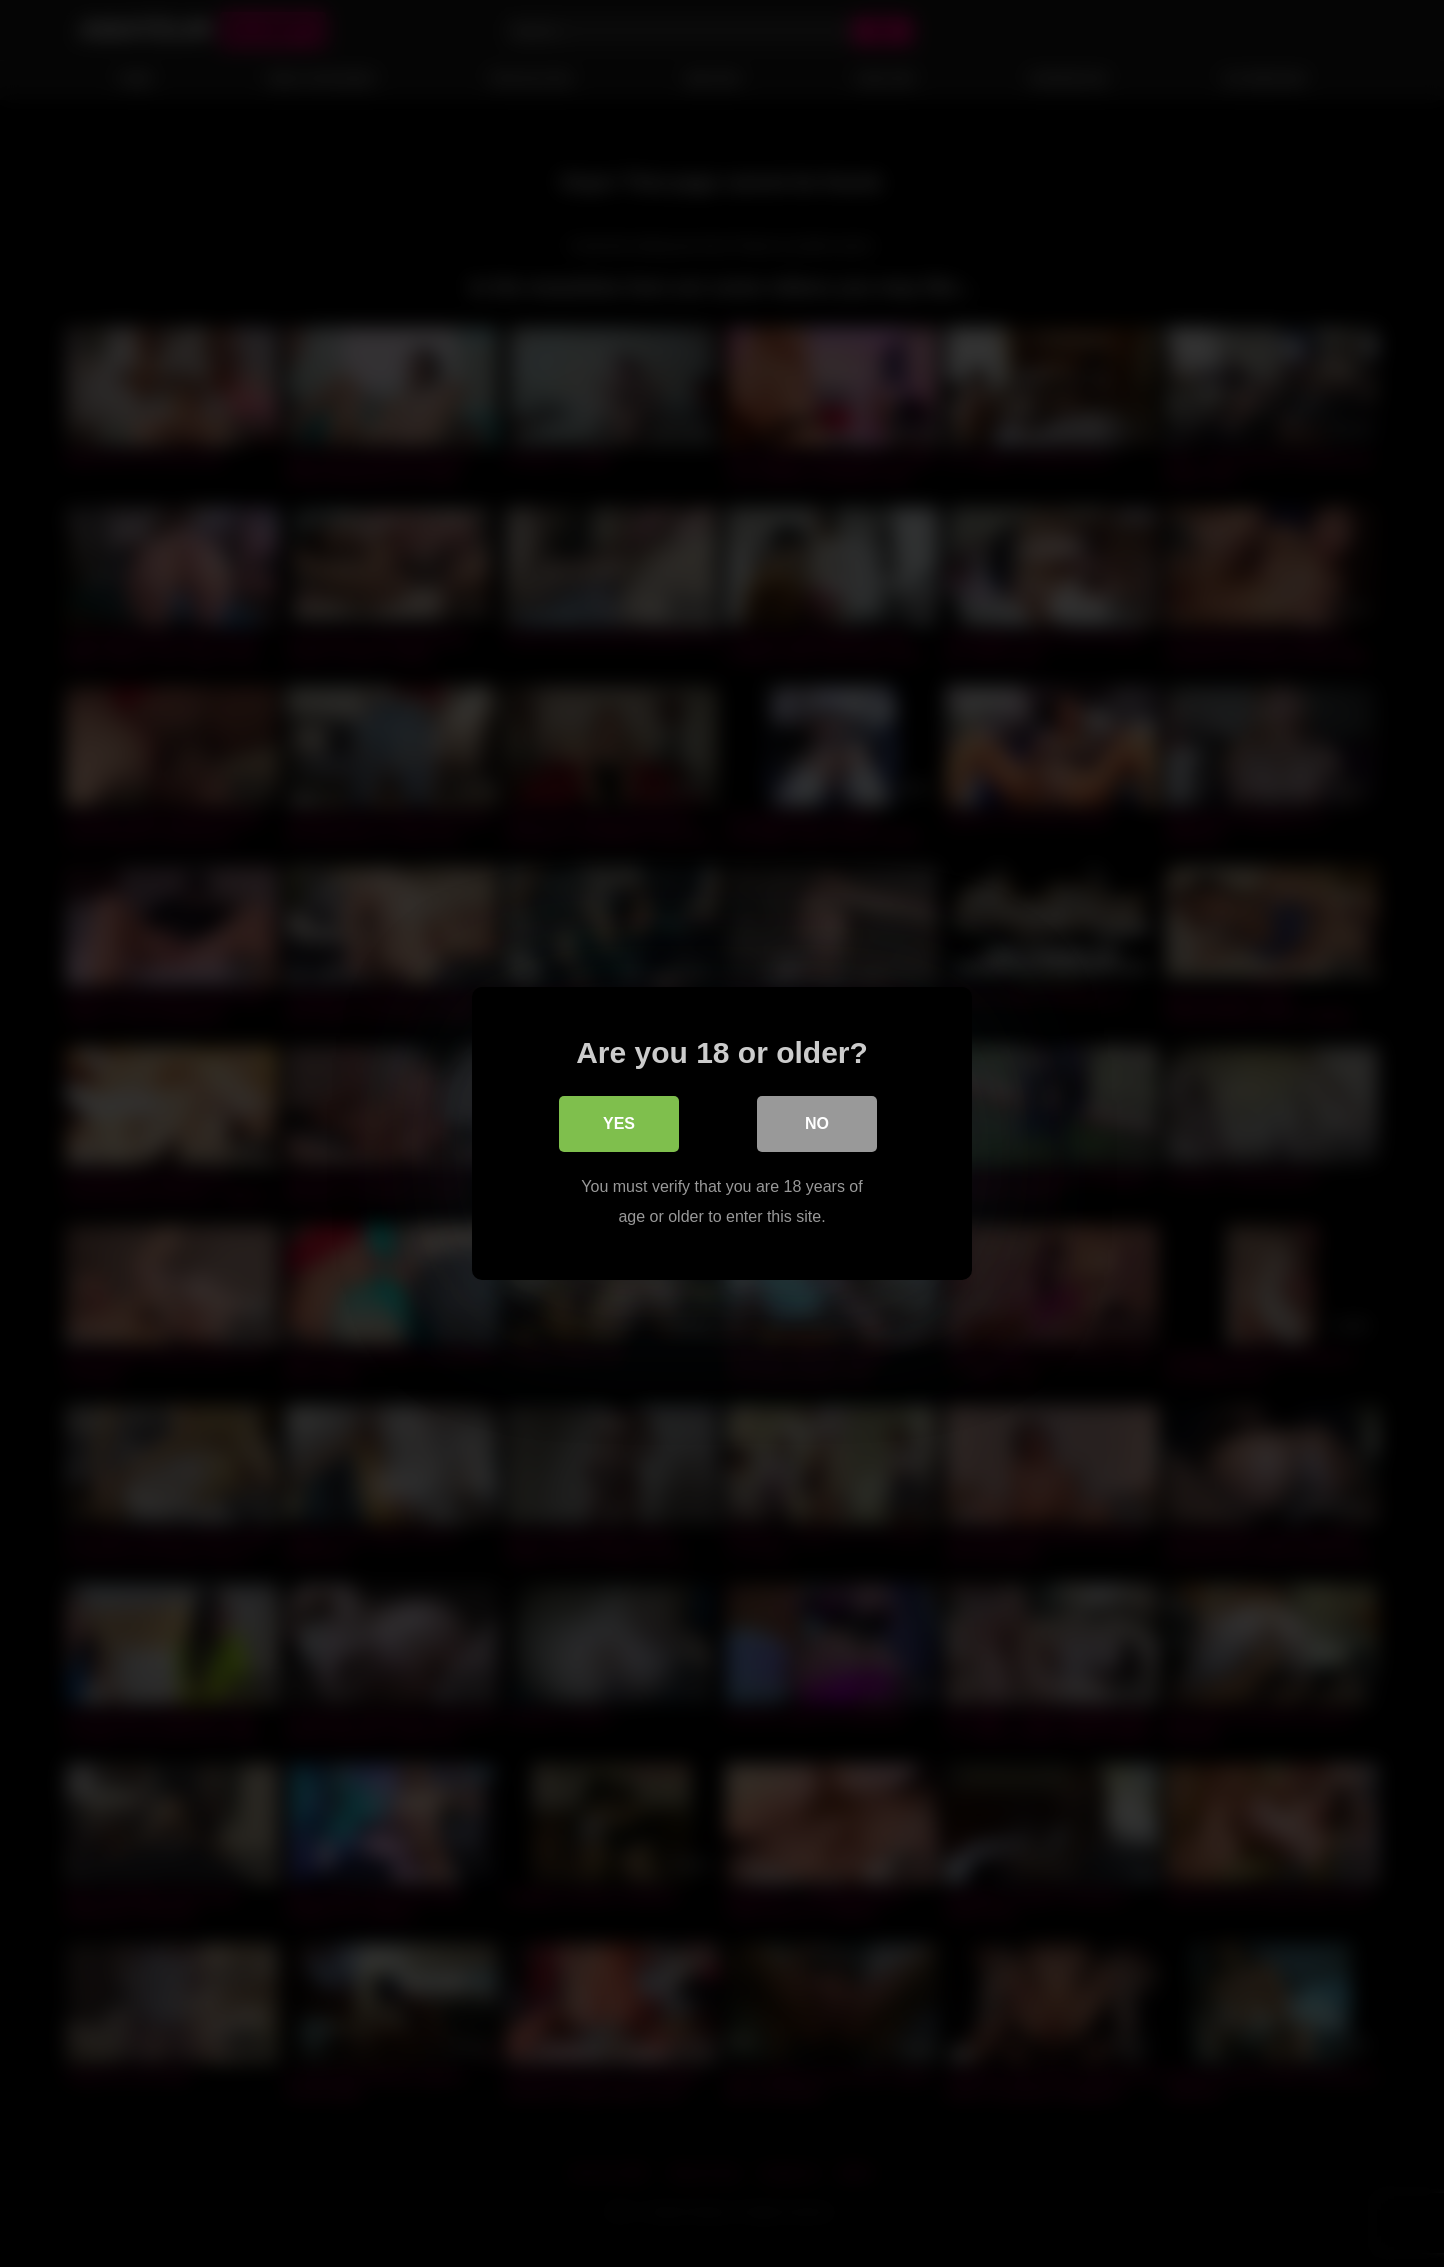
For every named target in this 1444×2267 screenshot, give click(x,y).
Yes (619, 1123)
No (817, 1123)
